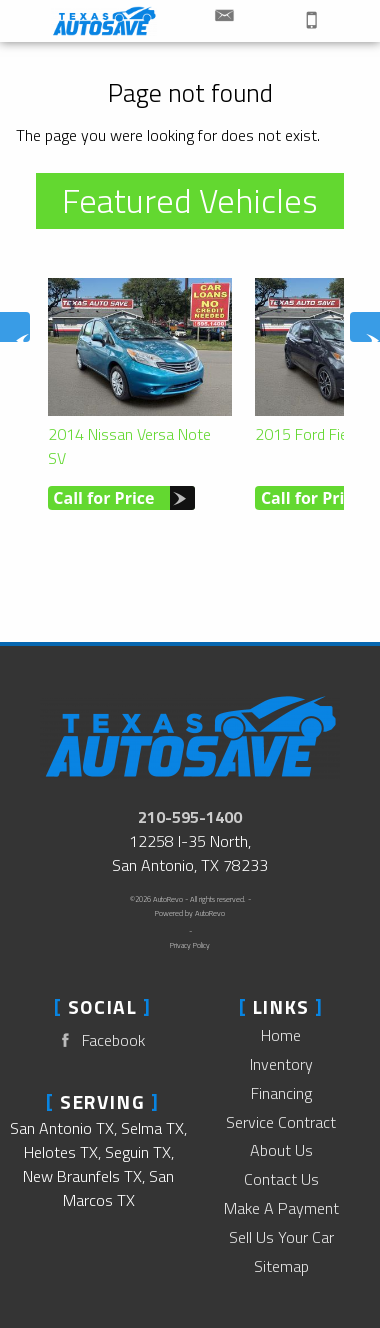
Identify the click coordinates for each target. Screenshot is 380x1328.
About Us (281, 1150)
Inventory (281, 1064)
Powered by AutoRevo (190, 913)
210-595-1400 (190, 817)
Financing (281, 1093)
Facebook (99, 1040)
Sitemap (281, 1266)
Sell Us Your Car (281, 1237)
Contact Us (281, 1179)
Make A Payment (281, 1208)
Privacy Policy (190, 945)
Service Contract (281, 1122)
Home (281, 1035)
